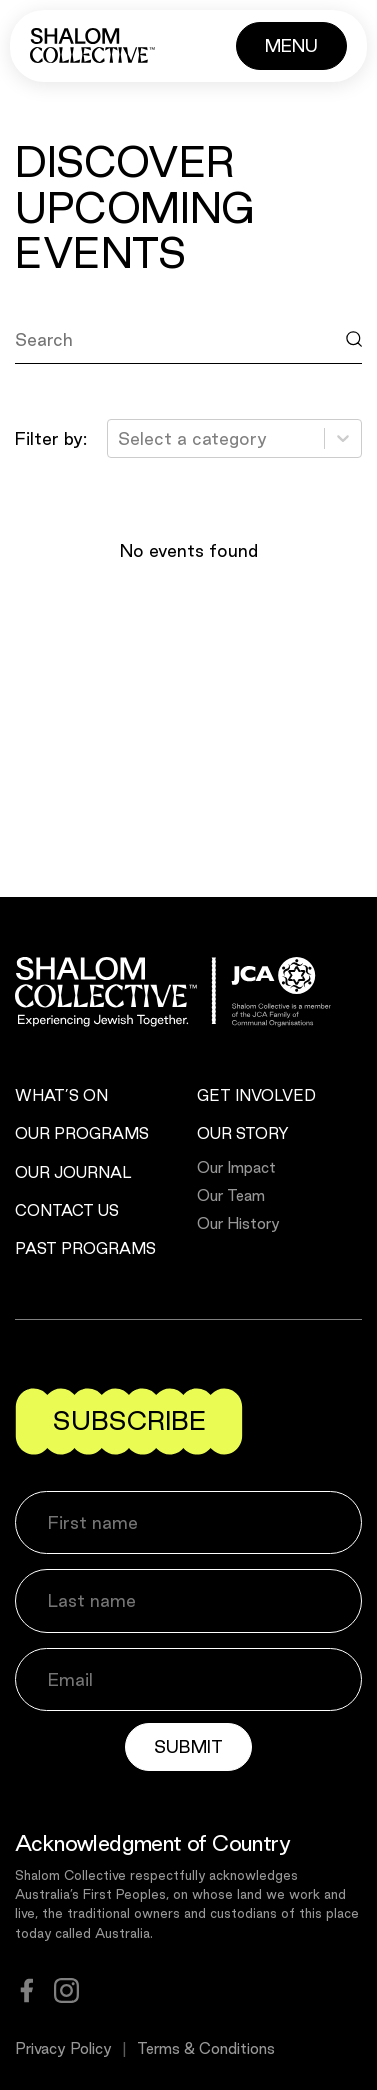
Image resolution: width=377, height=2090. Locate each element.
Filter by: (51, 438)
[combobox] (120, 439)
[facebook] (27, 1990)
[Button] (291, 46)
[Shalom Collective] (92, 45)
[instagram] (66, 1990)
